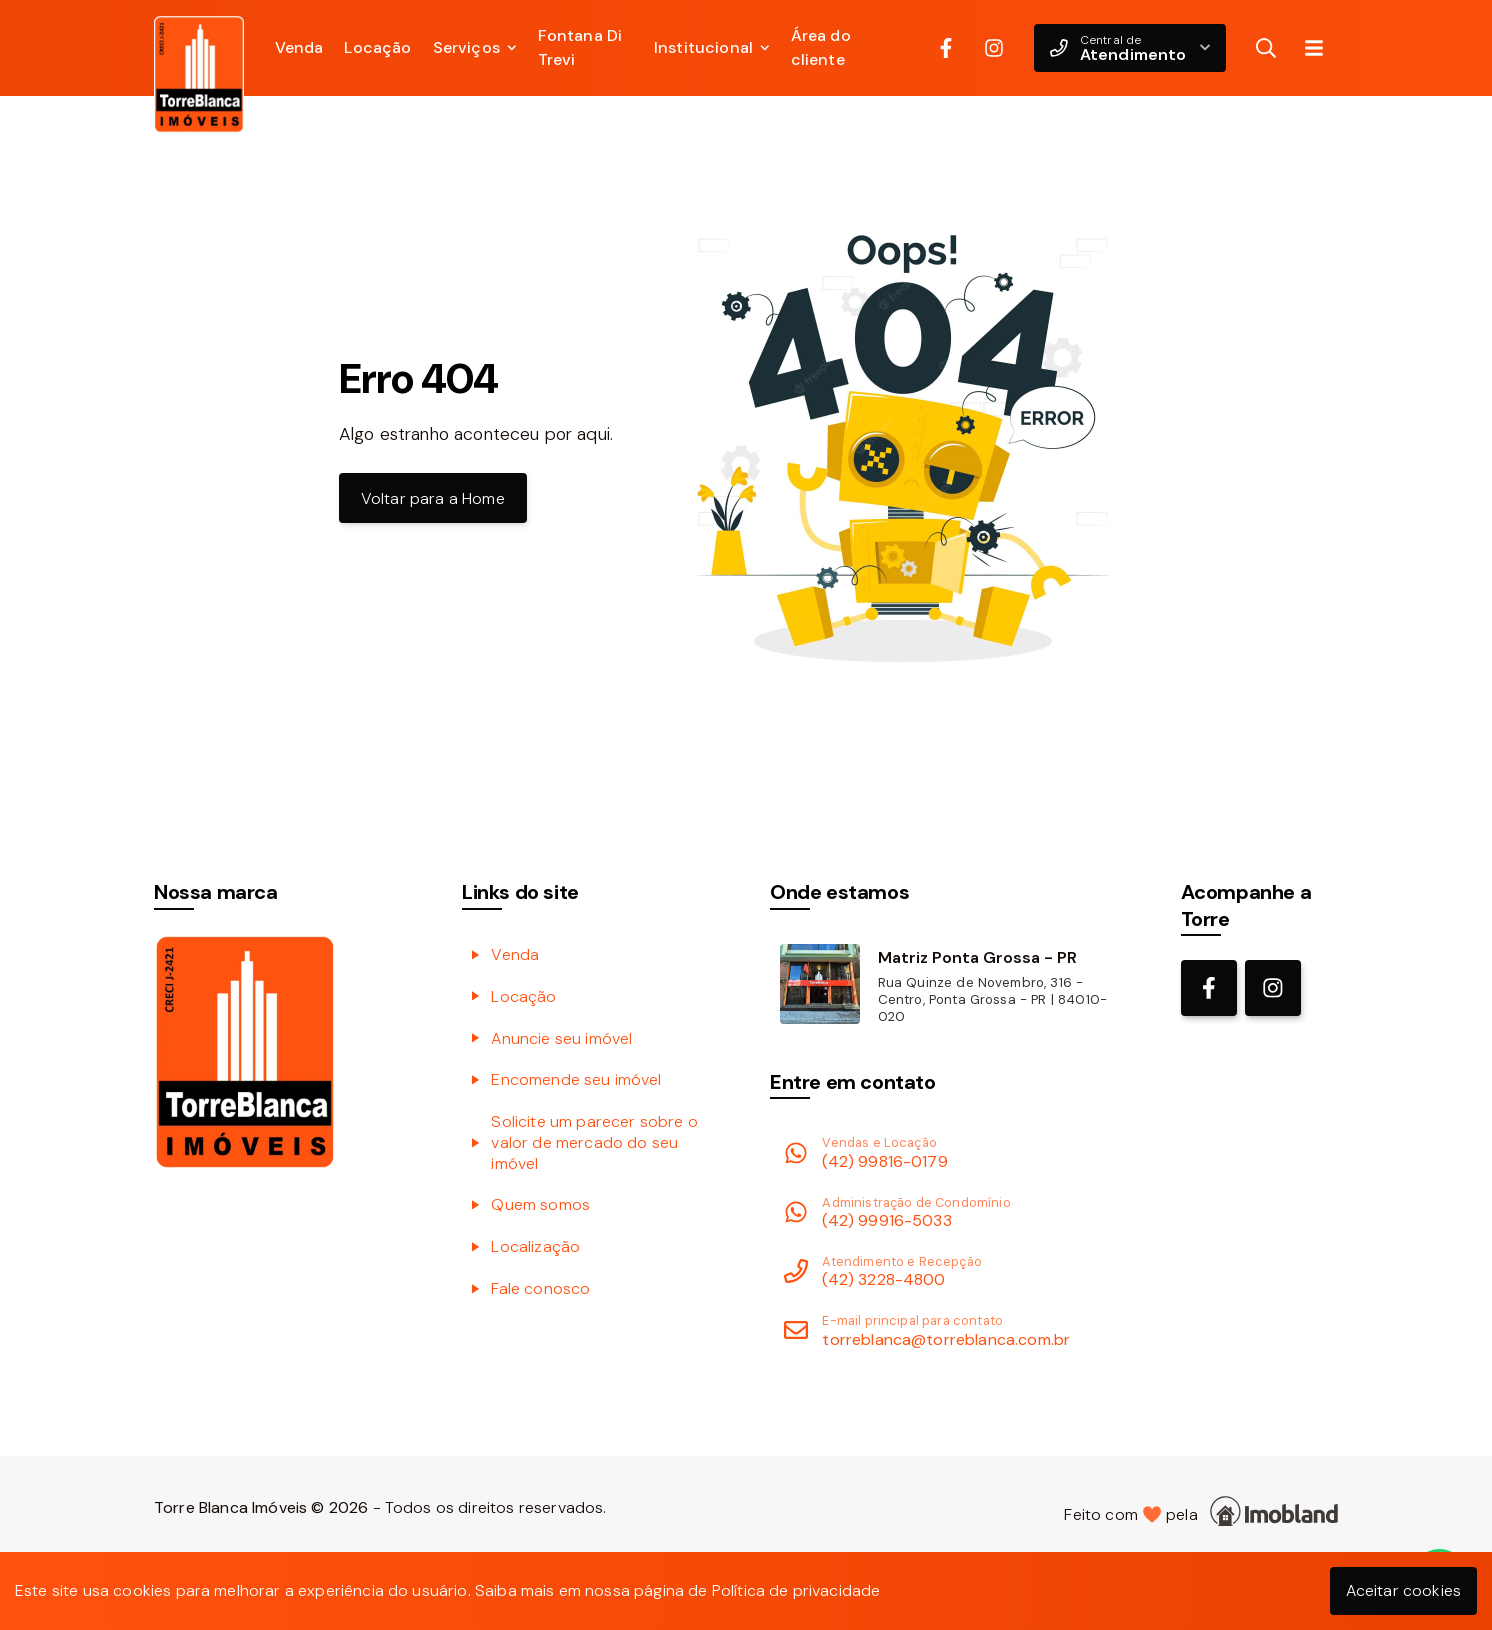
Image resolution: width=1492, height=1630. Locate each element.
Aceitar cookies (1403, 1590)
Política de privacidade (796, 1590)
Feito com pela (1201, 1511)
